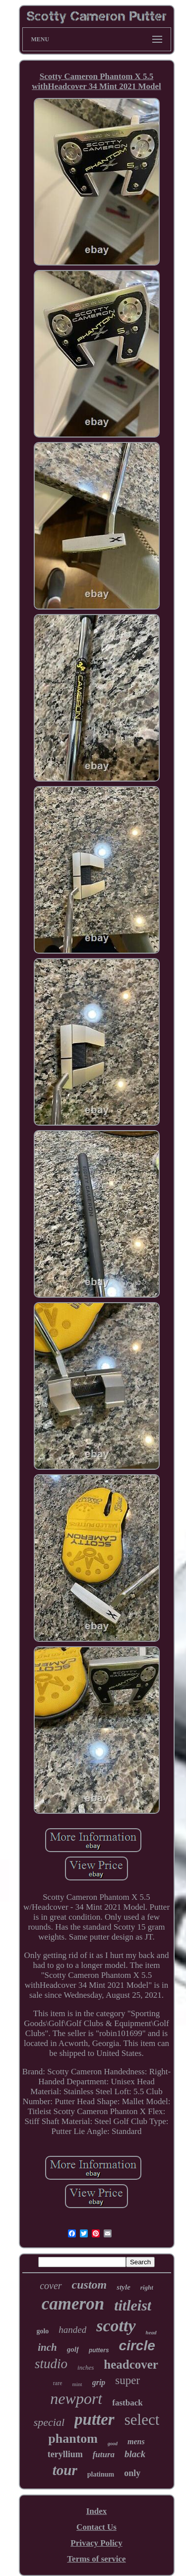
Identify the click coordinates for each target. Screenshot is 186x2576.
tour (65, 2470)
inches (85, 2367)
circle (137, 2345)
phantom (73, 2438)
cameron (73, 2303)
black (134, 2454)
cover (51, 2285)
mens (136, 2441)
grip (99, 2382)
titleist (132, 2305)
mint (77, 2384)
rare (57, 2383)
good (113, 2443)
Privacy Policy (96, 2543)
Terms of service (96, 2559)
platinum (100, 2474)
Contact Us (96, 2527)
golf (73, 2349)
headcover (131, 2364)
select (142, 2419)
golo (42, 2331)
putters (99, 2350)
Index (96, 2511)
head (151, 2332)
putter (94, 2419)
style (123, 2287)
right (146, 2287)
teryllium (65, 2454)
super (127, 2380)
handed (72, 2329)
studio (51, 2363)
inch (47, 2347)
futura (104, 2454)
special (49, 2422)
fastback (127, 2402)
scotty (115, 2325)
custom (89, 2284)
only (132, 2473)
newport (76, 2398)
